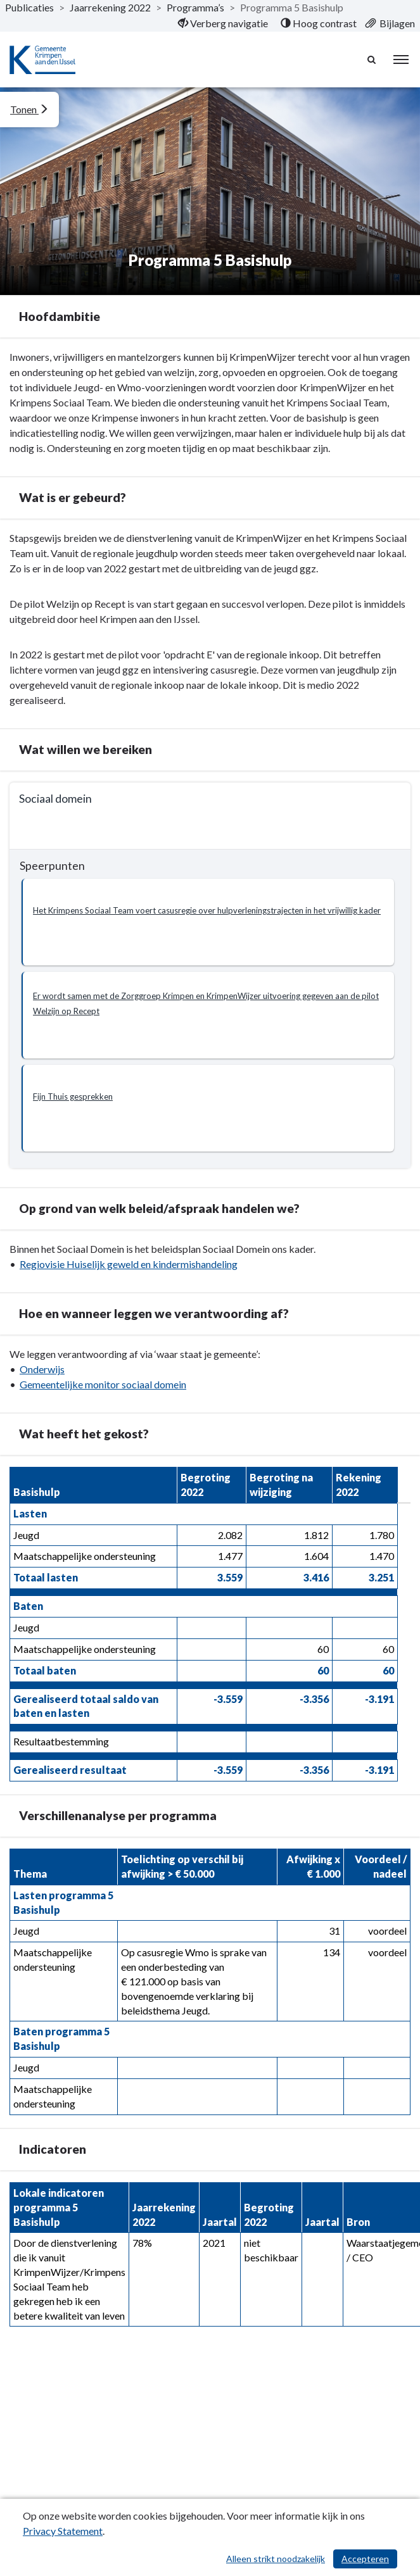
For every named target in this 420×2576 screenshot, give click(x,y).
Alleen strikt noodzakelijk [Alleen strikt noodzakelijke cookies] (275, 2558)
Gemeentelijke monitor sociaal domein (103, 1384)
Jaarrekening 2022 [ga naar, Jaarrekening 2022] (110, 7)
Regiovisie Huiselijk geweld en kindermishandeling (129, 1264)
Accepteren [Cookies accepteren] (365, 2558)
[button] (208, 922)
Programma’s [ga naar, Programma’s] (195, 7)
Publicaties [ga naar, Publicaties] (29, 7)
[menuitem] (223, 23)
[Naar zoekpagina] (372, 59)
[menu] (401, 59)
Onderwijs (42, 1369)
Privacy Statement (63, 2531)
